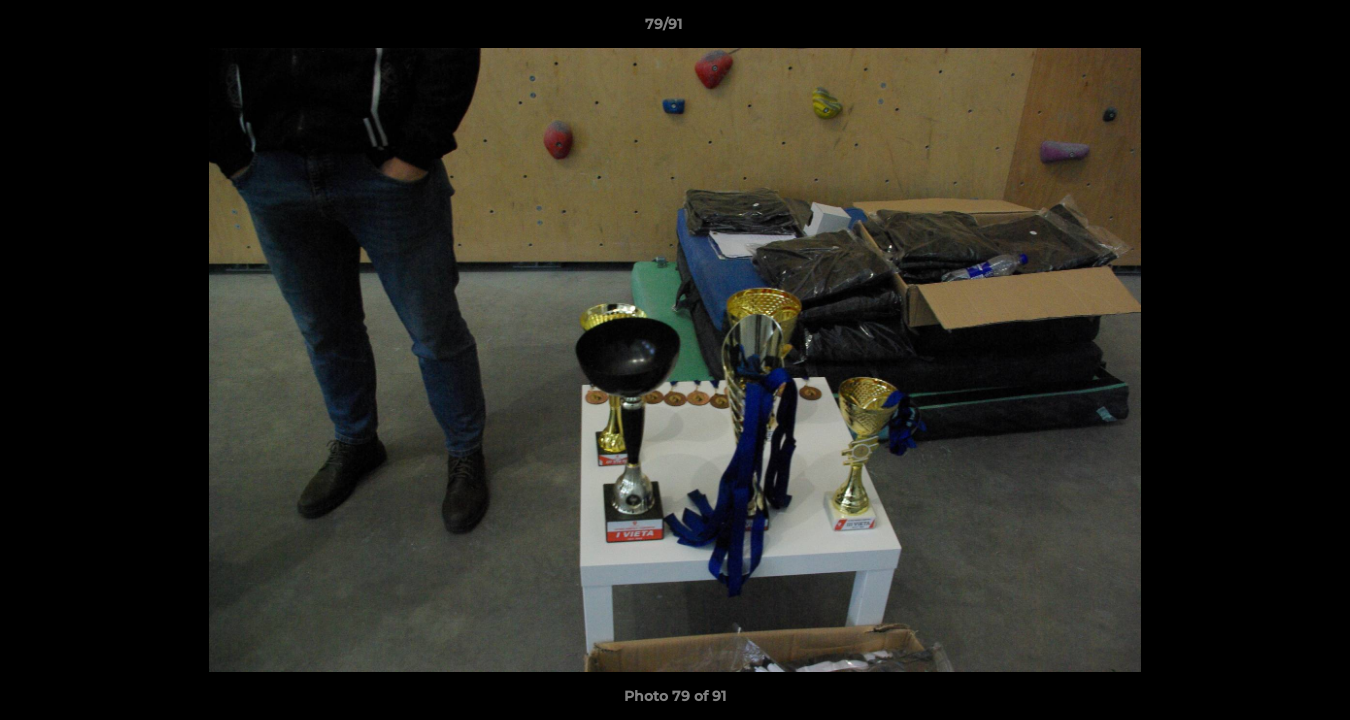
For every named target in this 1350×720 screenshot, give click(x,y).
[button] (1266, 29)
